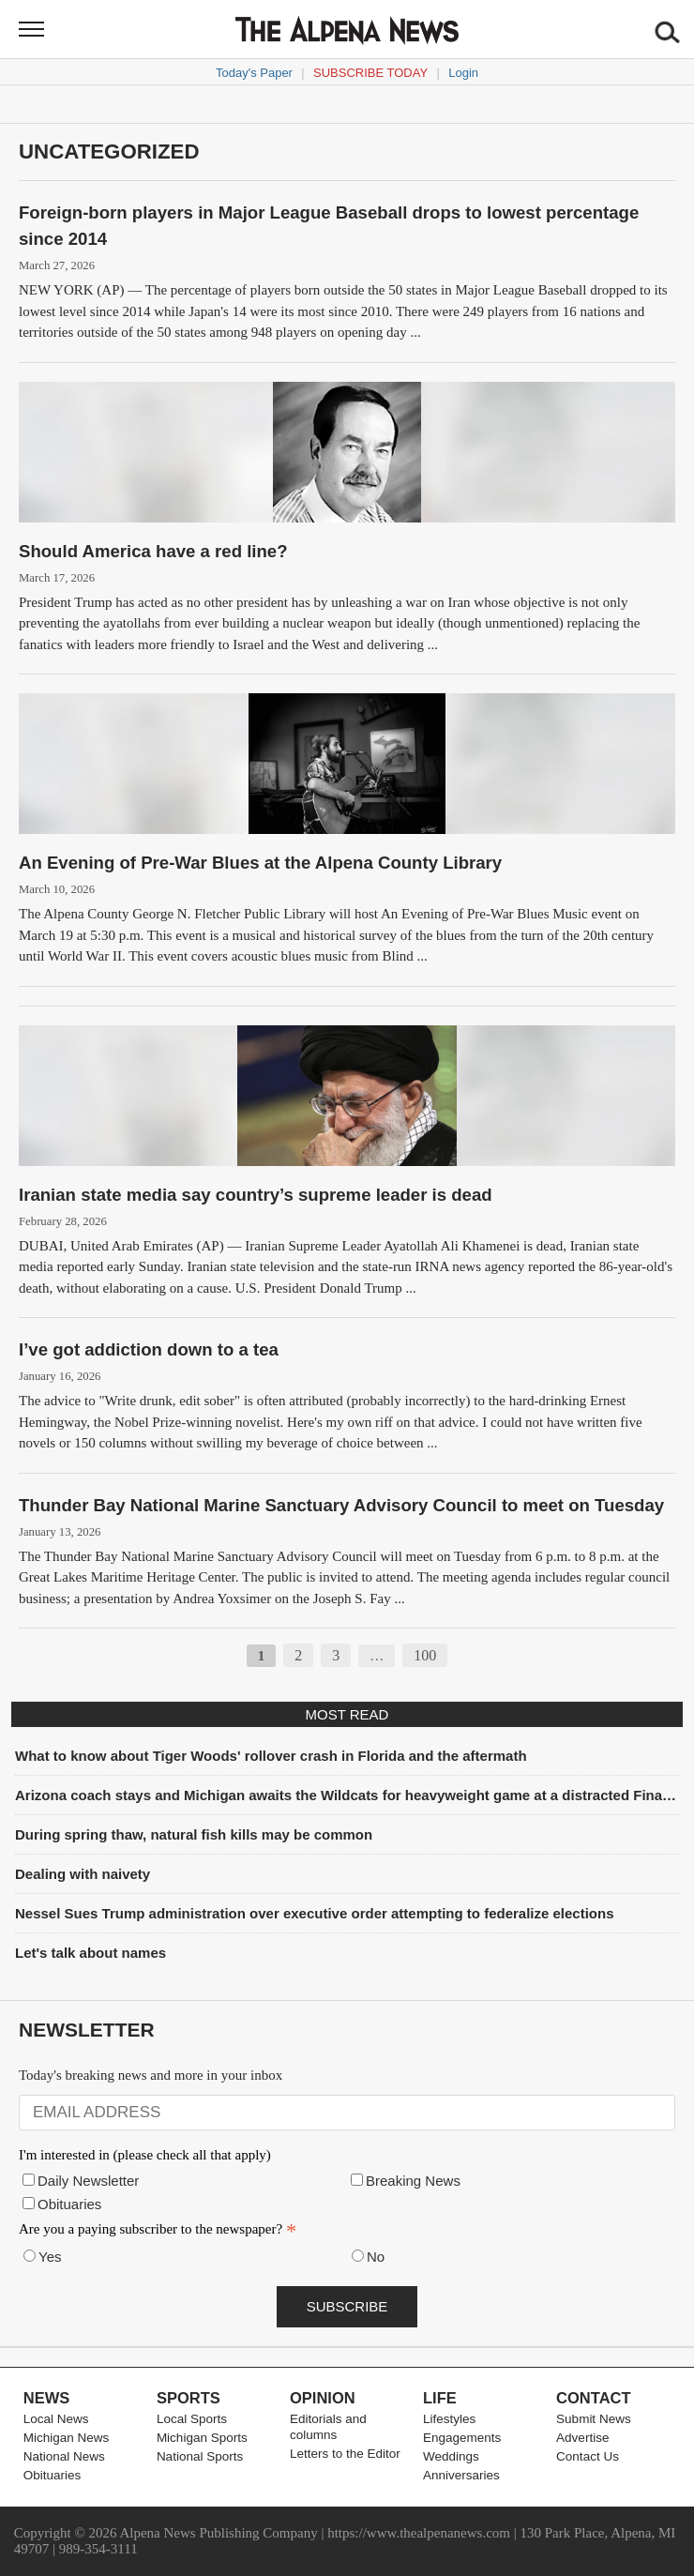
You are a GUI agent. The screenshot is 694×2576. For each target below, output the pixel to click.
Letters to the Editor (345, 2454)
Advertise (582, 2438)
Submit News (593, 2419)
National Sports (200, 2456)
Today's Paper (254, 73)
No (376, 2257)
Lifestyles (449, 2419)
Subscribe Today (370, 73)
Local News (56, 2419)
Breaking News (413, 2181)
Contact (593, 2397)
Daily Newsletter (88, 2181)
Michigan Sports (202, 2438)
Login (463, 73)
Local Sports (192, 2419)
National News (64, 2456)
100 (425, 1655)
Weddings (451, 2456)
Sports (188, 2397)
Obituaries (69, 2204)
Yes (49, 2257)
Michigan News (66, 2438)
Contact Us (587, 2456)
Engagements (462, 2438)
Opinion (322, 2397)
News (46, 2397)
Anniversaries (461, 2475)
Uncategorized (109, 151)
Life (440, 2397)
